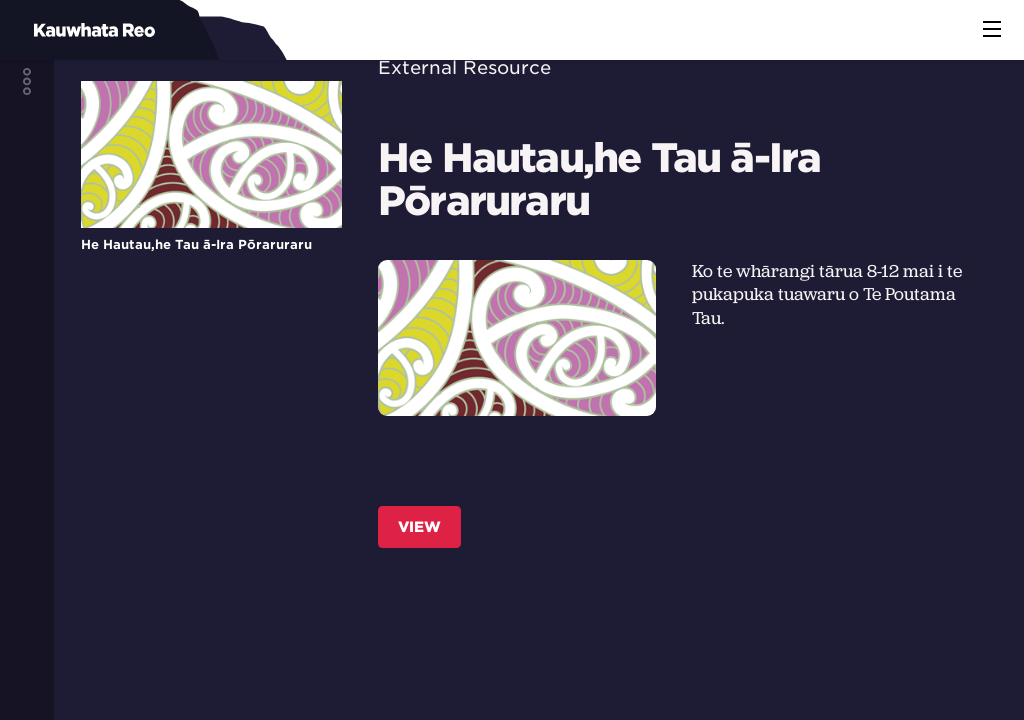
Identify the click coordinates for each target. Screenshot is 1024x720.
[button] (992, 30)
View (419, 526)
